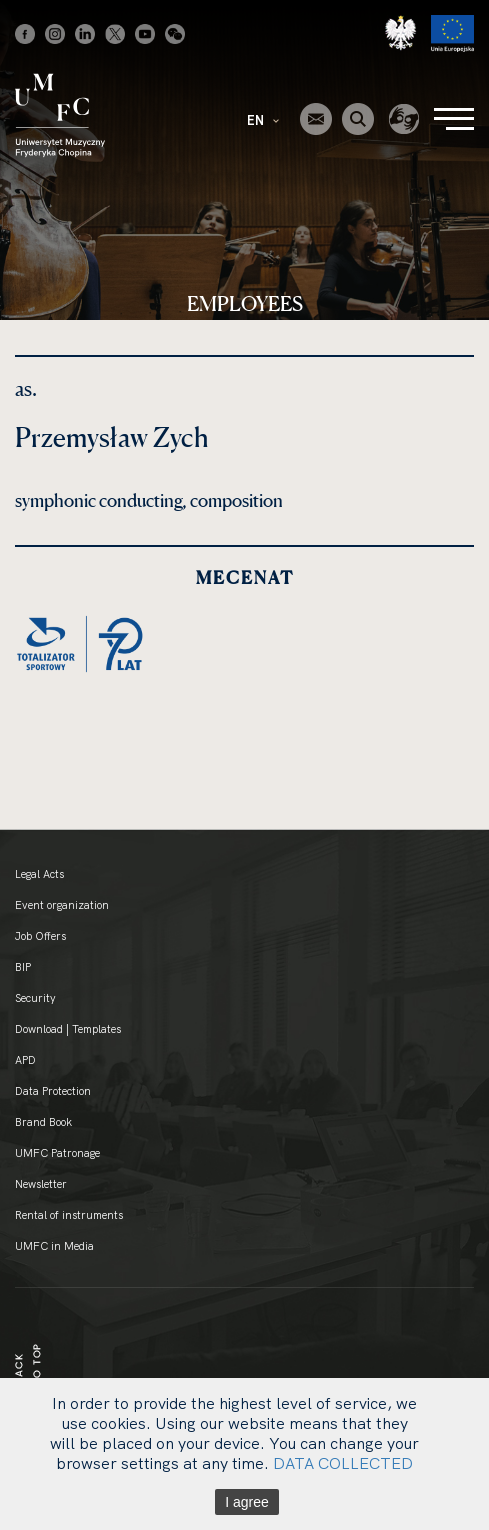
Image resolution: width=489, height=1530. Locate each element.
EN (263, 120)
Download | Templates (68, 1029)
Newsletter (41, 1184)
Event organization (62, 905)
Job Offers (40, 936)
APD (25, 1060)
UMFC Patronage (57, 1153)
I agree (247, 1502)
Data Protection (53, 1091)
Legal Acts (39, 874)
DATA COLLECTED (343, 1463)
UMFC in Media (54, 1246)
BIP (23, 967)
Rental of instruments (69, 1215)
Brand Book (43, 1122)
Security (35, 998)
